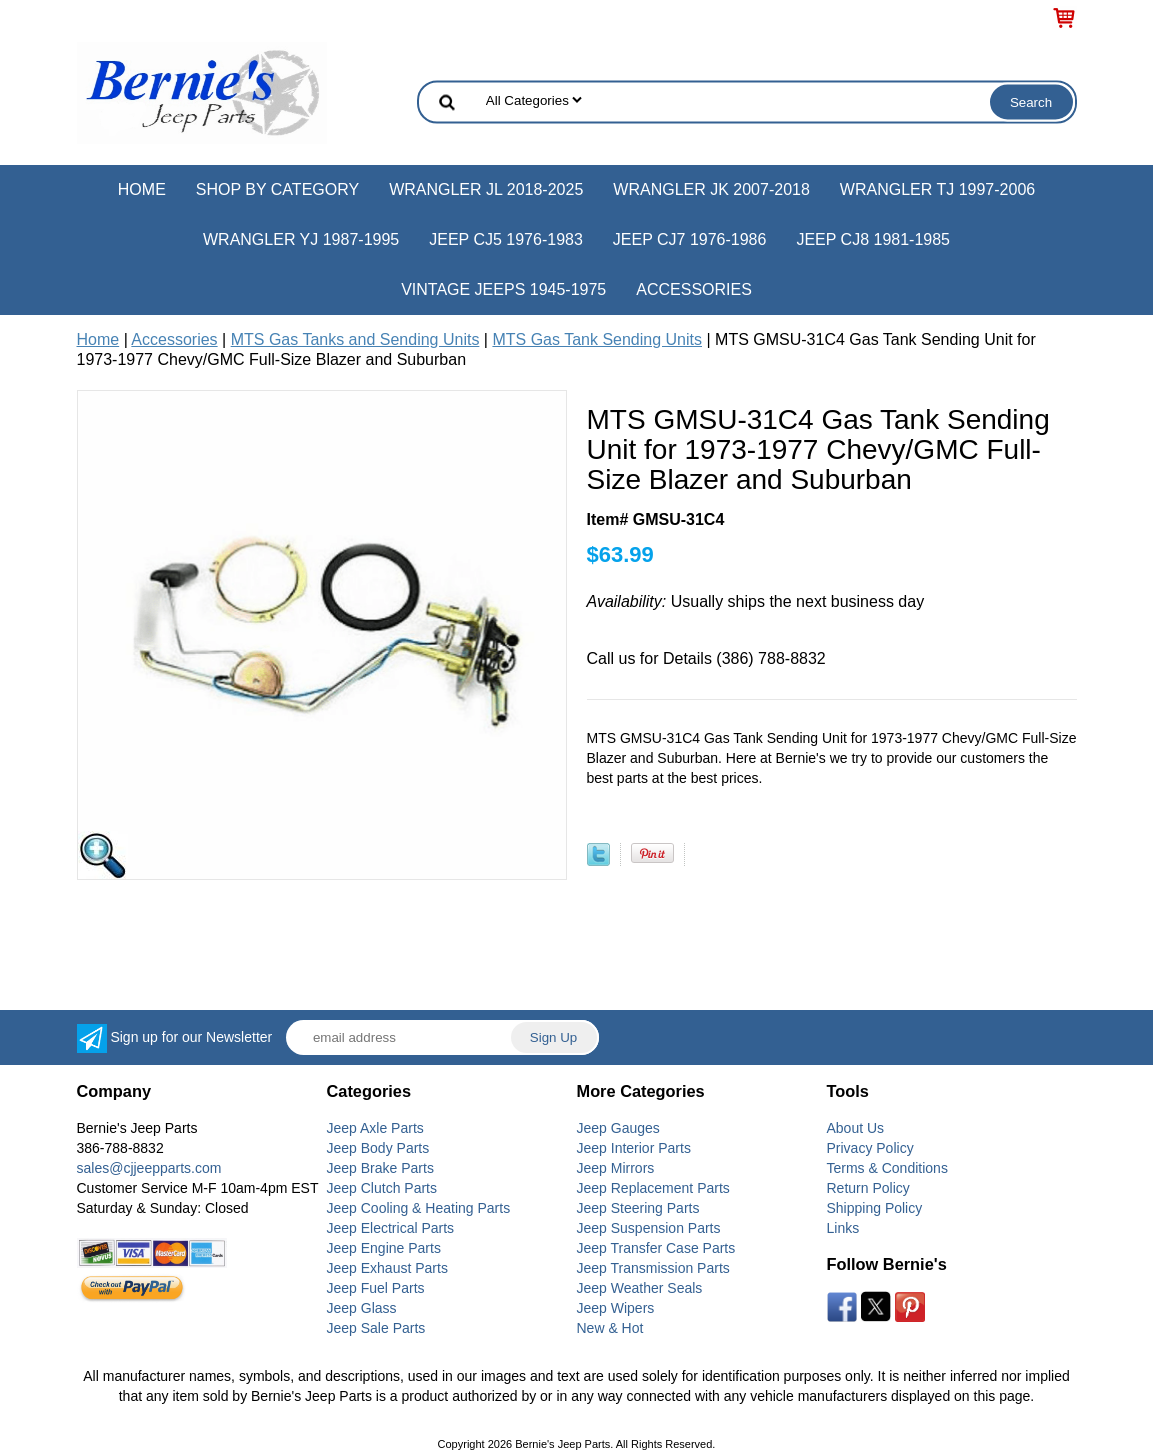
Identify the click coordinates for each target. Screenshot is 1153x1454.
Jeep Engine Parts (384, 1248)
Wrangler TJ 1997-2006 (937, 189)
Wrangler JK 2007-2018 (711, 189)
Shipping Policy (875, 1208)
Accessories (694, 289)
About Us (856, 1128)
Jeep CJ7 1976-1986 (690, 239)
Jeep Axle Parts (375, 1128)
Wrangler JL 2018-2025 (486, 189)
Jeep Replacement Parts (653, 1188)
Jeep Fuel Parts (376, 1288)
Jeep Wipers (616, 1308)
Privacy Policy (870, 1148)
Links (843, 1228)
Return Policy (868, 1188)
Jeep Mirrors (616, 1168)
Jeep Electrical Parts (391, 1228)
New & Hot (610, 1328)
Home (142, 189)
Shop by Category (277, 189)
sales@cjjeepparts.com (149, 1168)
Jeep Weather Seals (640, 1288)
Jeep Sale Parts (376, 1328)
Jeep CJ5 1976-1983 (506, 239)
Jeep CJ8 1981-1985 (873, 239)
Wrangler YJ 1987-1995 (301, 239)
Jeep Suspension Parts (649, 1228)
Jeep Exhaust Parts (387, 1268)
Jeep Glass (362, 1308)
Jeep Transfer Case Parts (656, 1248)
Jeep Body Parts (378, 1148)
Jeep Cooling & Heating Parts (419, 1208)
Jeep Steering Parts (638, 1208)
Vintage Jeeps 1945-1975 (503, 289)
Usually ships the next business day (756, 601)
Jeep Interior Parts (634, 1148)
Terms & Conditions (887, 1168)
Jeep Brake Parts (380, 1168)
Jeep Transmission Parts (653, 1268)
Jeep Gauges (618, 1128)
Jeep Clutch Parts (382, 1188)
